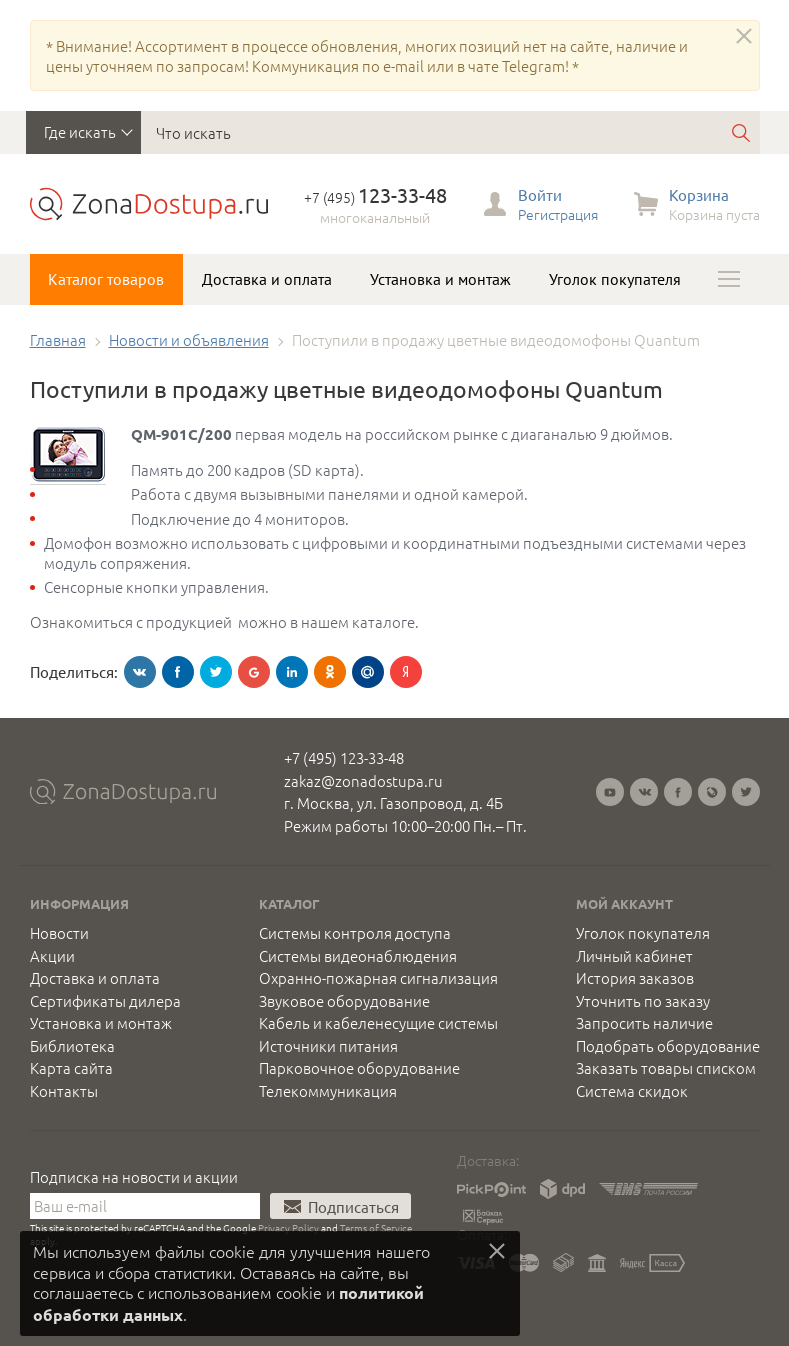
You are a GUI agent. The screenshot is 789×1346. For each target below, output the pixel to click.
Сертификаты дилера (105, 1001)
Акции (52, 956)
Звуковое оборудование (344, 1001)
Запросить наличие (644, 1023)
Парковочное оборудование (359, 1068)
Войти (540, 194)
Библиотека (72, 1046)
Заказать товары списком (666, 1068)
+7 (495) (375, 197)
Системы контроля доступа (355, 933)
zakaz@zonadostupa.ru (363, 780)
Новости (59, 933)
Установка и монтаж (440, 279)
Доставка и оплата (267, 279)
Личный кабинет (634, 956)
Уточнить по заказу (643, 1001)
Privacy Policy (288, 1227)
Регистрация (558, 214)
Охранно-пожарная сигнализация (378, 978)
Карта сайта (71, 1068)
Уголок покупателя (615, 279)
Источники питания (328, 1046)
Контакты (64, 1091)
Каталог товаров (106, 279)
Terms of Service (376, 1227)
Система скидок (632, 1091)
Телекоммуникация (328, 1091)
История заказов (635, 978)
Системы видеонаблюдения (358, 956)
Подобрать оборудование (668, 1046)
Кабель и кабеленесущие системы (378, 1023)
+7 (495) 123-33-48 (344, 757)
